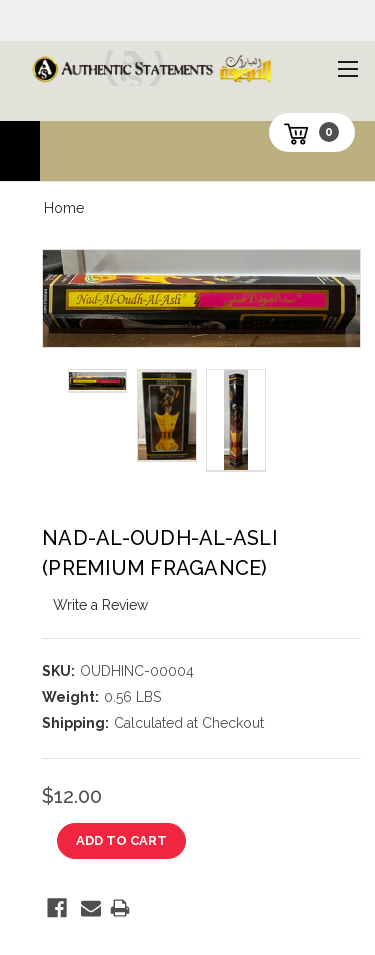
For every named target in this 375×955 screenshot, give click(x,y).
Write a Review (100, 605)
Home (64, 208)
